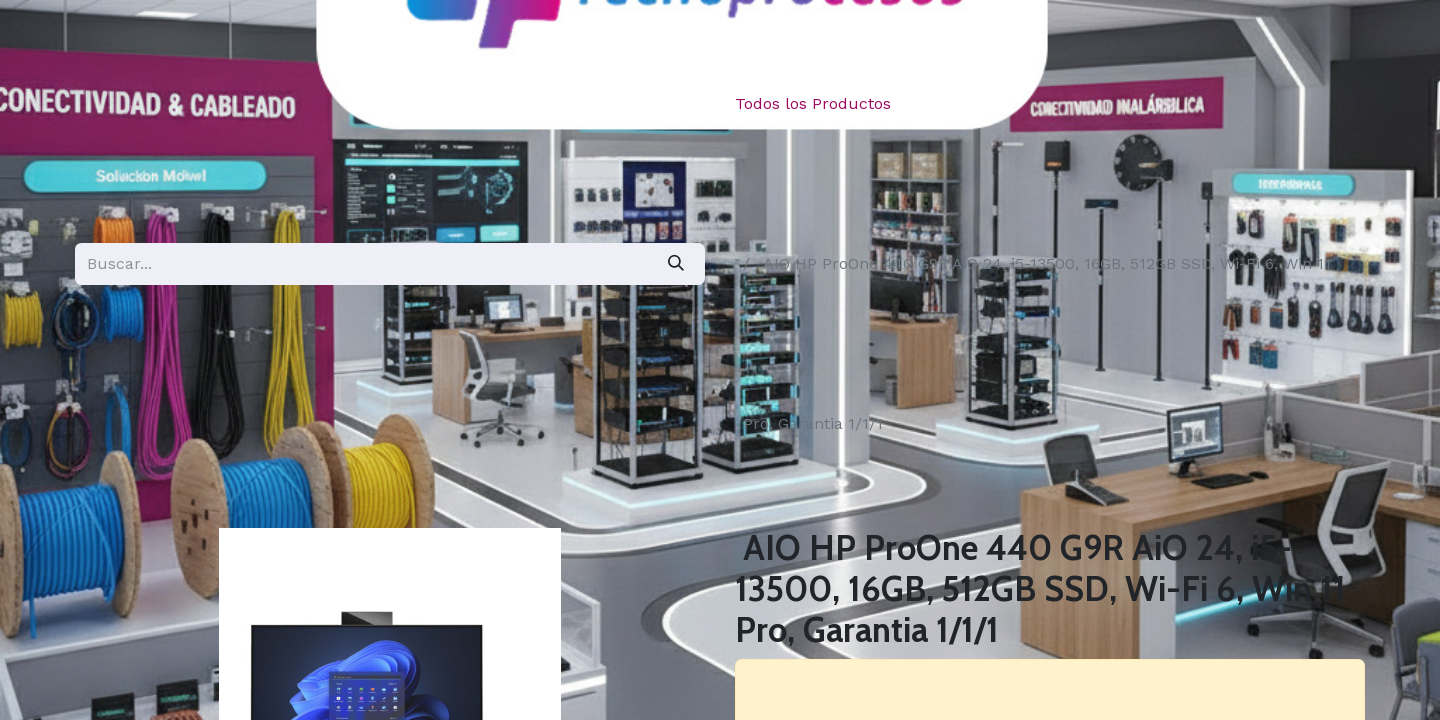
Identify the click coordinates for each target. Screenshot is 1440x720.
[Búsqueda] (676, 263)
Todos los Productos (813, 103)
